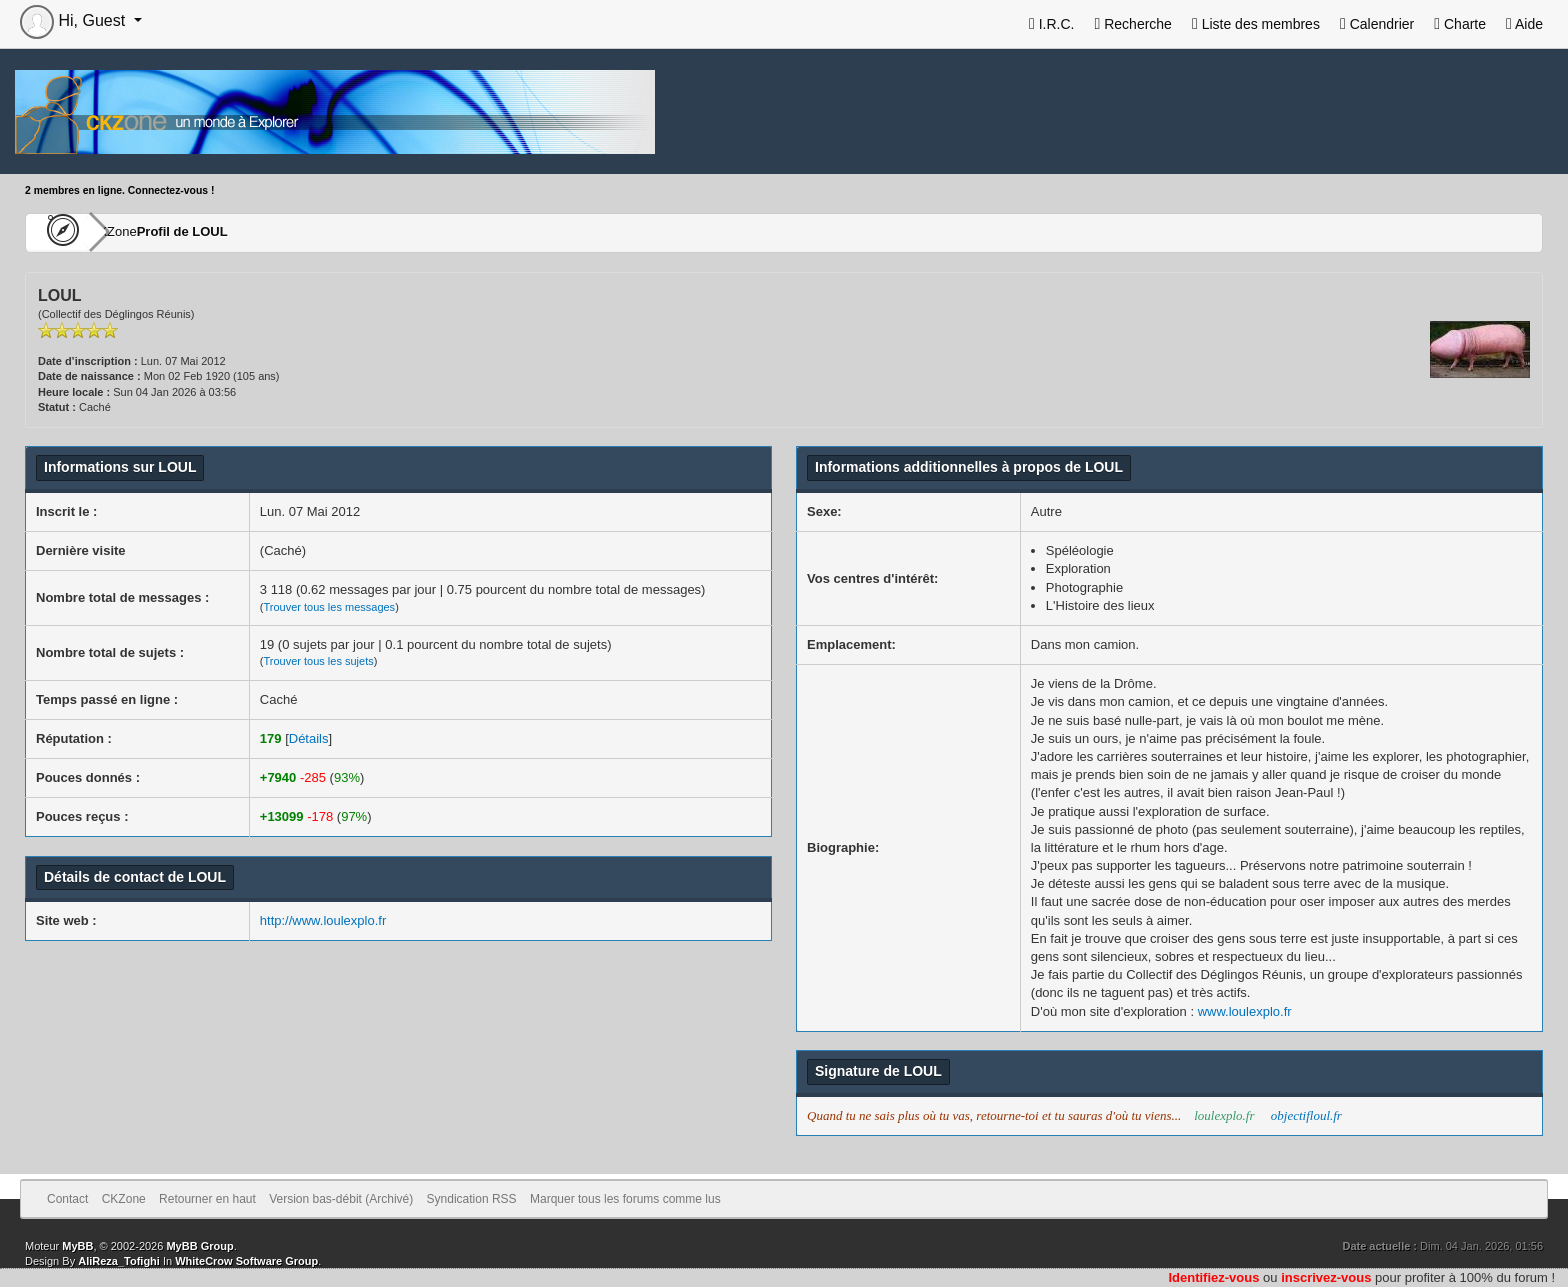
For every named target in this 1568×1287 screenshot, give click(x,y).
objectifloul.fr (1306, 1115)
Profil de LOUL (242, 232)
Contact (67, 1199)
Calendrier (1377, 24)
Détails (309, 738)
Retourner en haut (207, 1199)
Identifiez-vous (1213, 1277)
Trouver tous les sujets (318, 661)
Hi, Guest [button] (75, 20)
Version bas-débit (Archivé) (341, 1199)
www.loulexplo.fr (1245, 1011)
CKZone (141, 232)
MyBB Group (199, 1246)
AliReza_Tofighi (119, 1261)
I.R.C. (1052, 24)
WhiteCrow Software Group (246, 1261)
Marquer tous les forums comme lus (625, 1199)
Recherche (1132, 24)
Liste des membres (1256, 24)
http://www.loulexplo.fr (323, 920)
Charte (1460, 24)
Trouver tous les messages (329, 607)
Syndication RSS (472, 1199)
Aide (1524, 24)
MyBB (77, 1246)
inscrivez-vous (1326, 1277)
